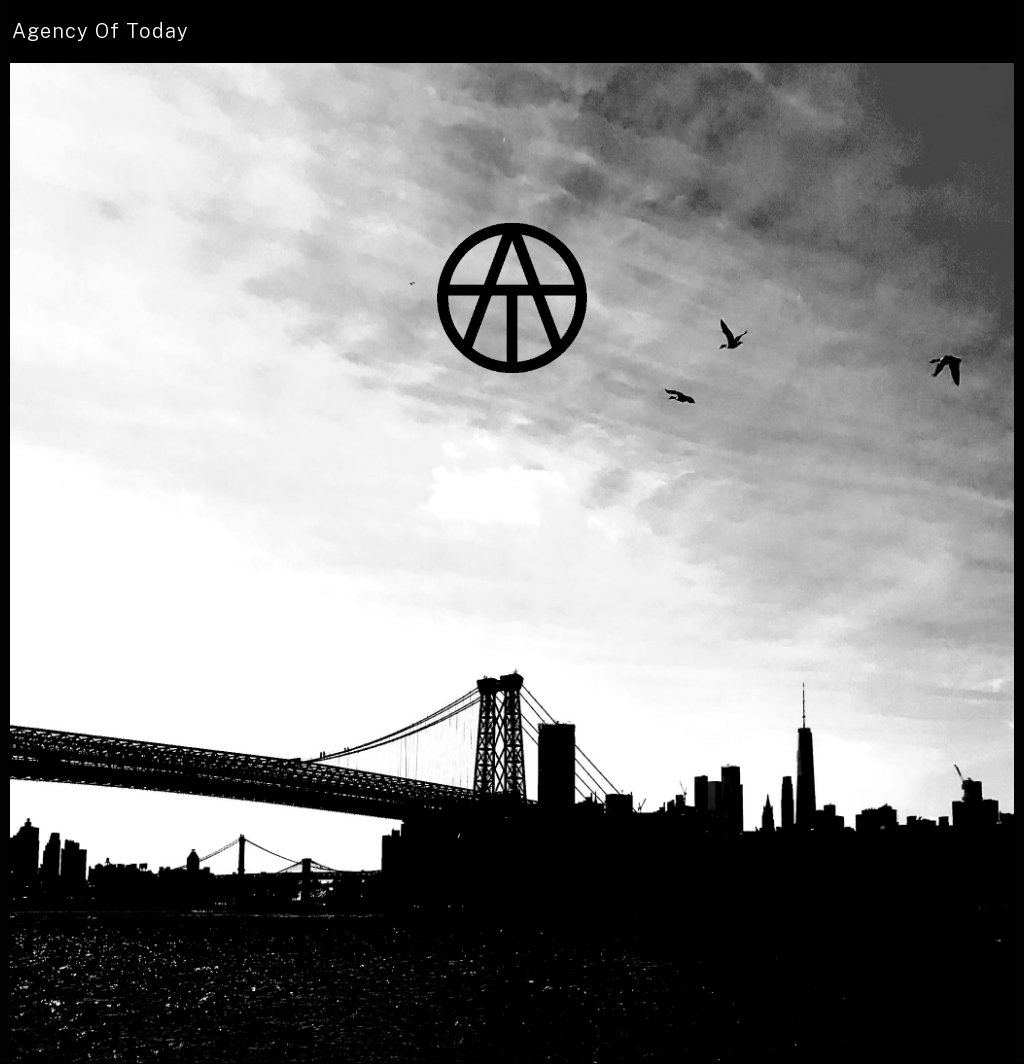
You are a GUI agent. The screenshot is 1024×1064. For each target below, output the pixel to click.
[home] (100, 31)
